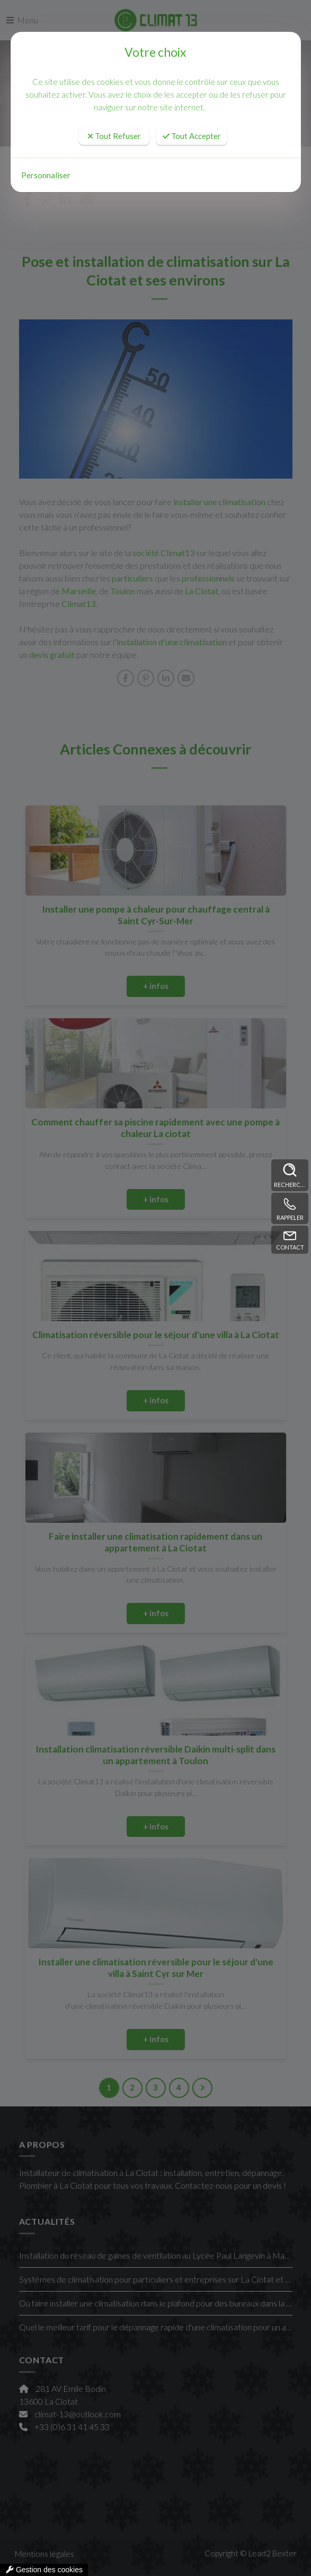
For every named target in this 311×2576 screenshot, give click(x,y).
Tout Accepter (192, 136)
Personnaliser (45, 175)
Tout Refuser (114, 136)
